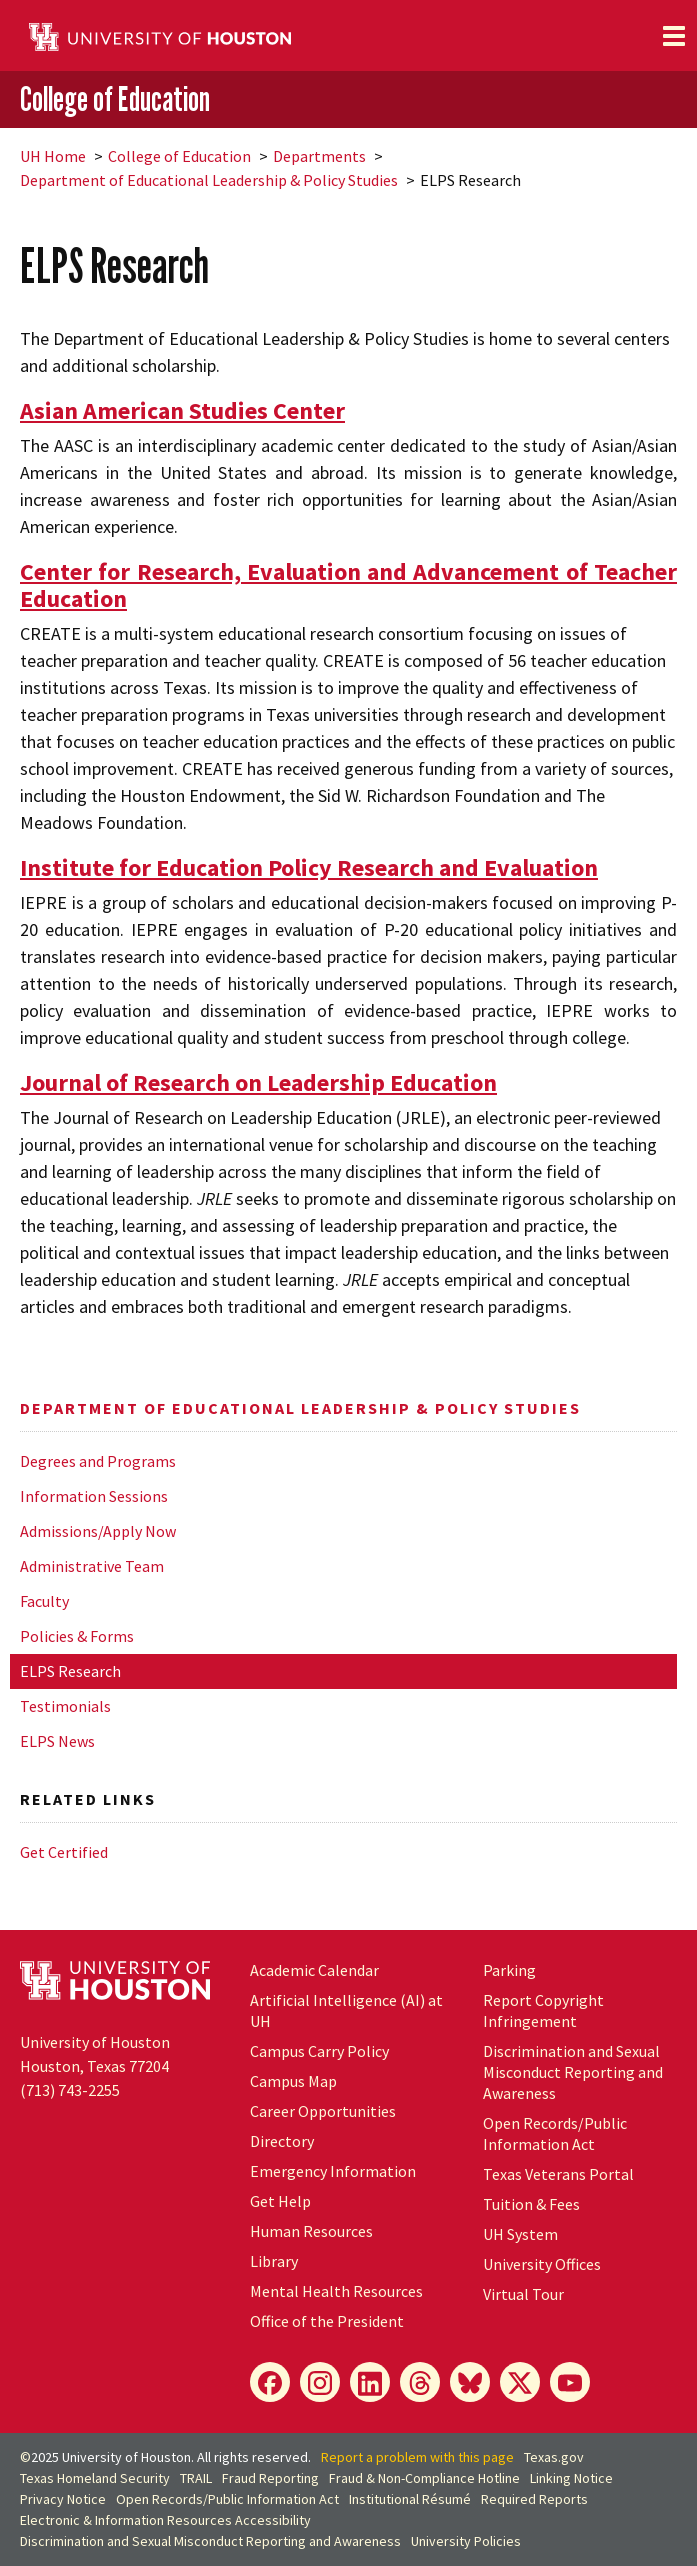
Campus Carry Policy (319, 2051)
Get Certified (64, 1852)
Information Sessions (94, 1496)
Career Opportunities (323, 2111)
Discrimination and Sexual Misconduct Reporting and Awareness (573, 2072)
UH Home (53, 156)
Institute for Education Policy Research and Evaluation (309, 867)
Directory (282, 2141)
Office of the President (327, 2321)
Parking (509, 1970)
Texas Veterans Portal (558, 2174)
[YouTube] (570, 2382)
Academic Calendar (314, 1970)
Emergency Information (333, 2171)
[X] (520, 2382)
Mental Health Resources (336, 2291)
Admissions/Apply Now (98, 1531)
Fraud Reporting (270, 2478)
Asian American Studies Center (182, 410)
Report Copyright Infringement (543, 2010)
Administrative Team (92, 1566)
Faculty (44, 1601)
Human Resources (311, 2231)
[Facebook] (270, 2382)
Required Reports (534, 2499)
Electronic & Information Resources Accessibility (165, 2520)
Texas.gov (554, 2457)
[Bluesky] (470, 2382)
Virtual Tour (523, 2294)
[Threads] (420, 2382)
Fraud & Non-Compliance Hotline (424, 2478)
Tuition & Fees (531, 2204)
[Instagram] (320, 2382)
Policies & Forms (77, 1636)
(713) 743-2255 (70, 2090)
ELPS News (57, 1741)
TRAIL (196, 2478)
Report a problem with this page (417, 2457)
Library (274, 2261)
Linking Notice (571, 2478)
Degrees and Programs (98, 1461)
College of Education (115, 98)
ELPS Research (70, 1671)
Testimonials (65, 1706)
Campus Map (293, 2081)
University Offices (542, 2264)
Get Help (280, 2201)
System (520, 2234)
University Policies (466, 2541)
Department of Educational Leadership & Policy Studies (209, 180)
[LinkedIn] (370, 2382)
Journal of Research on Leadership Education (258, 1082)
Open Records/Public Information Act (555, 2133)
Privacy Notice (63, 2499)
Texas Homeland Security (95, 2478)
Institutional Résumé (410, 2499)
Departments (319, 156)
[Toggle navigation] (674, 36)
